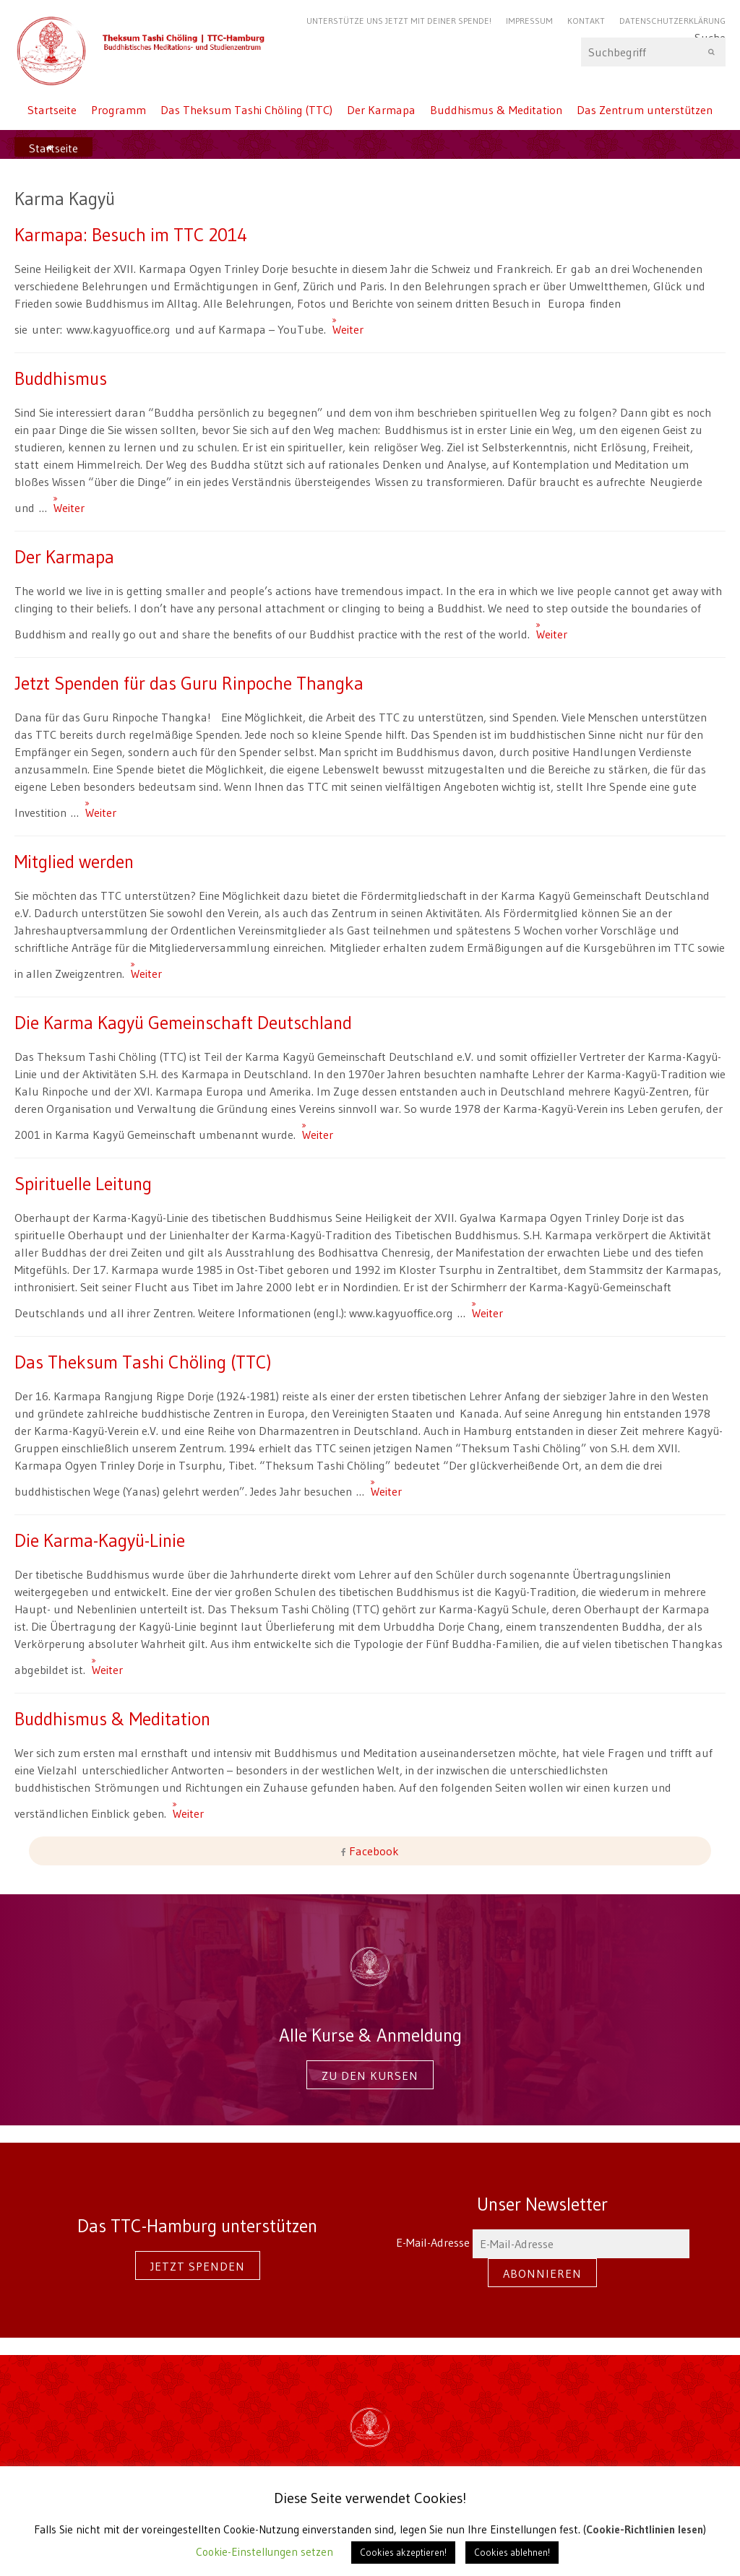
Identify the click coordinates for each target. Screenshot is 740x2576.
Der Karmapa (381, 110)
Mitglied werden (74, 861)
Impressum (529, 20)
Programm (118, 110)
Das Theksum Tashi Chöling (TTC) (246, 110)
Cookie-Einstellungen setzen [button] (264, 2552)
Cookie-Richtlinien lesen (645, 2529)
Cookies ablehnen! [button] (512, 2552)
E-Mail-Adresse (542, 2242)
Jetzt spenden (197, 2266)
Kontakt (586, 20)
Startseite (52, 110)
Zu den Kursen (370, 2075)
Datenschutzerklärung (672, 20)
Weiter (338, 323)
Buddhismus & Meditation (496, 110)
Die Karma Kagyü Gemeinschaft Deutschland (183, 1022)
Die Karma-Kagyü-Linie (99, 1540)
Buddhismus (60, 378)
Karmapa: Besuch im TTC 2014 (130, 234)
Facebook (372, 1851)
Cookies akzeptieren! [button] (403, 2552)
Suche (653, 52)
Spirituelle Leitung (83, 1183)
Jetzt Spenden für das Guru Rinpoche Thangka (188, 683)
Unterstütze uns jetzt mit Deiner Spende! (398, 20)
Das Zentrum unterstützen (645, 110)
